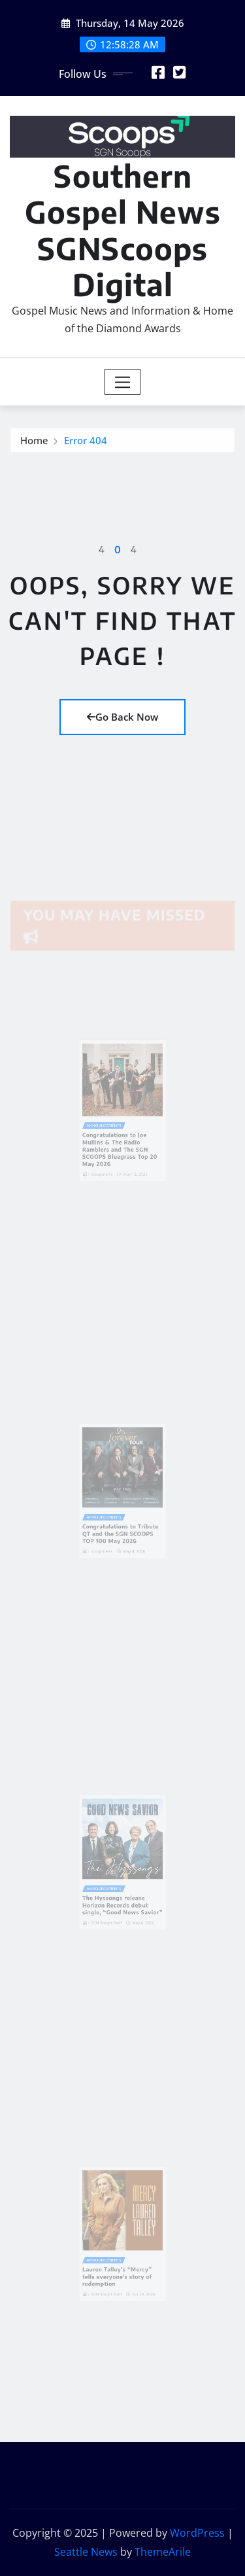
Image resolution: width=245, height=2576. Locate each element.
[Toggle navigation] (122, 382)
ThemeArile (163, 2552)
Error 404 (85, 442)
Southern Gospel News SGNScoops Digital (123, 230)
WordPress (197, 2533)
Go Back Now (122, 716)
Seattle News (86, 2552)
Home (34, 442)
